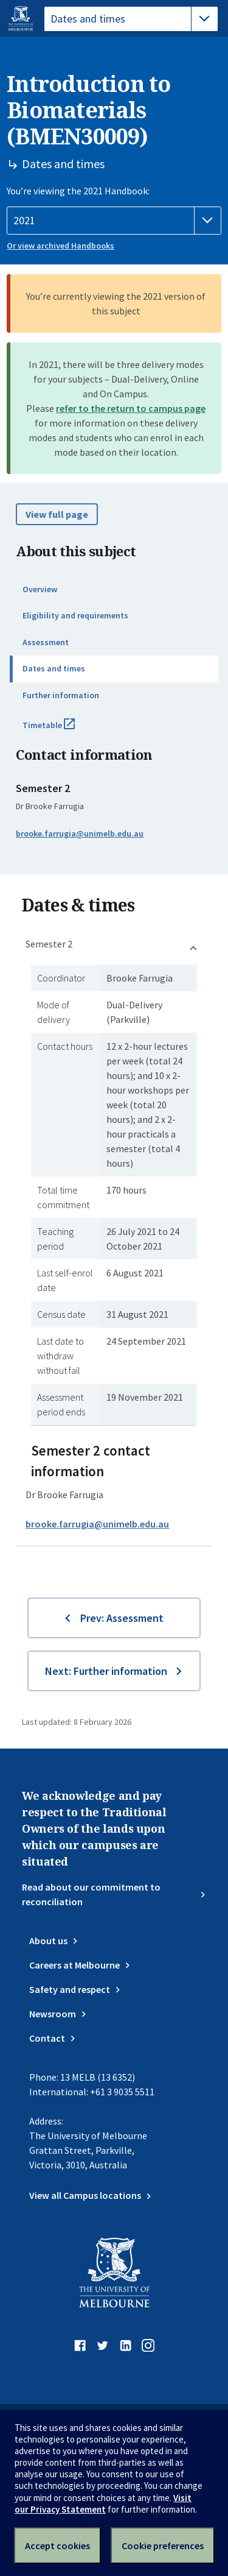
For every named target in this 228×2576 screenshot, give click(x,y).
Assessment (45, 642)
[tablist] (131, 19)
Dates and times (53, 668)
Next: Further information (106, 1671)
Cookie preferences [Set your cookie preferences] (163, 2545)
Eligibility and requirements (75, 615)
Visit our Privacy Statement (103, 2503)
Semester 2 (49, 944)
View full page (57, 514)
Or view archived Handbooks (60, 245)
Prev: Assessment (122, 1618)
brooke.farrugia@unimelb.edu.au (79, 833)
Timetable (62, 730)
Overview (39, 589)
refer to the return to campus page (131, 408)
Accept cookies (57, 2545)
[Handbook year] (114, 220)
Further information (60, 695)
